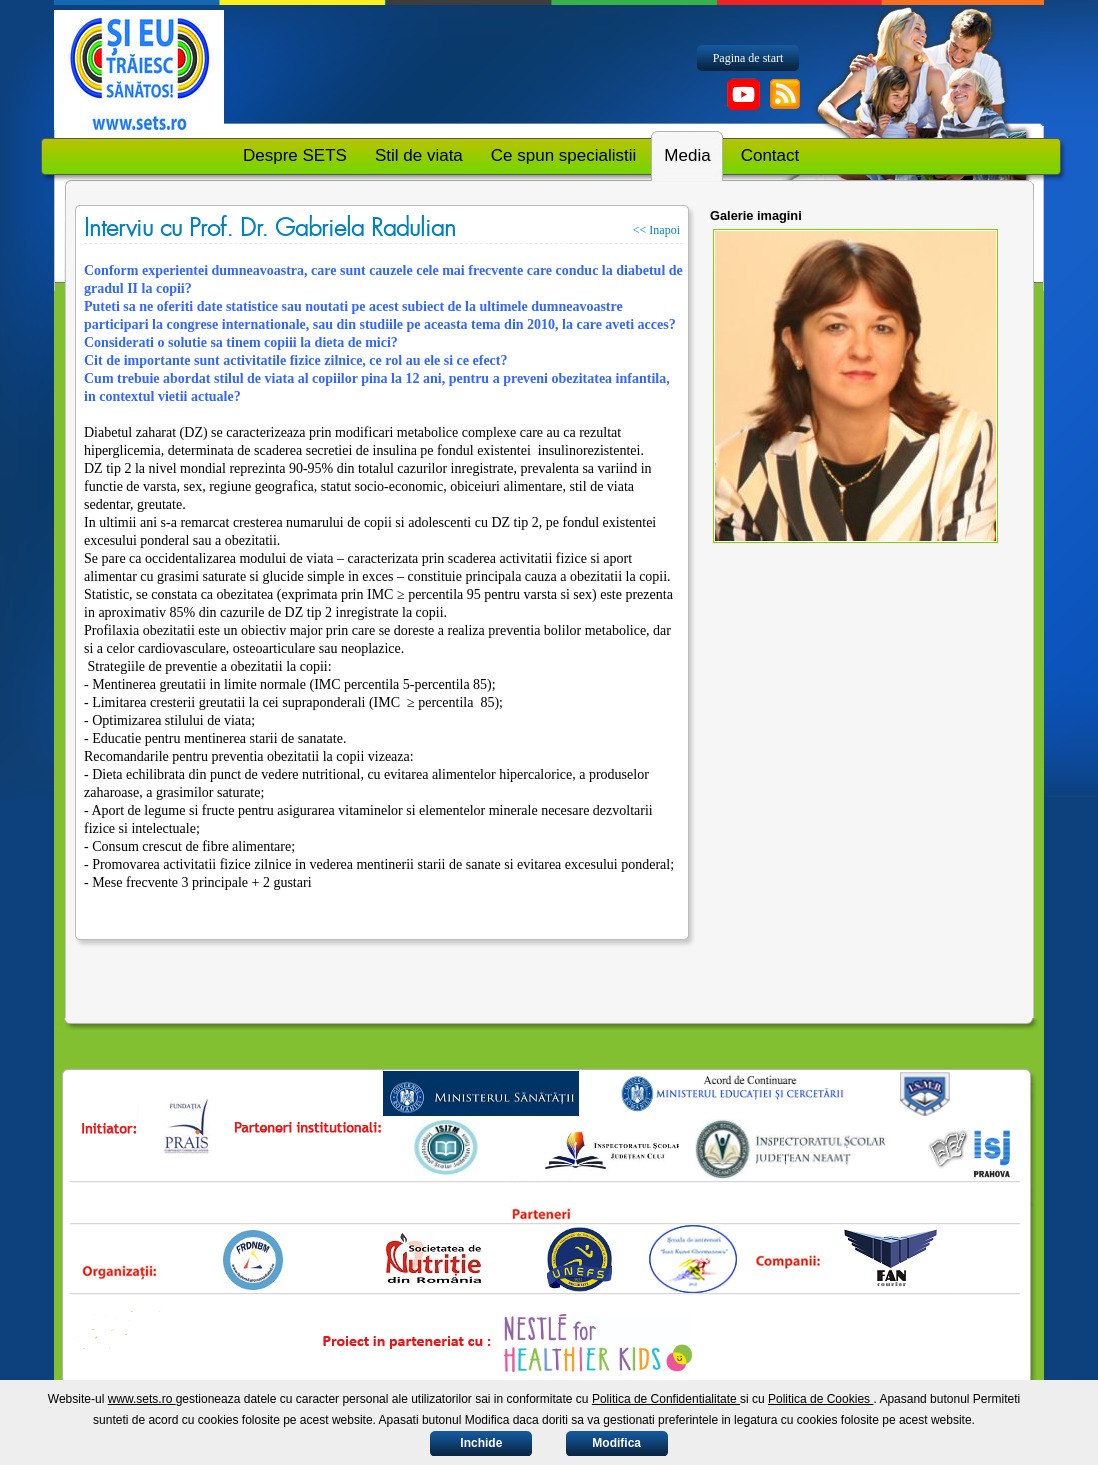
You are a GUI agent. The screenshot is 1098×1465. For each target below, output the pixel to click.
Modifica (616, 1443)
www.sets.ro (142, 1399)
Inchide (481, 1443)
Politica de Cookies (820, 1399)
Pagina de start (748, 58)
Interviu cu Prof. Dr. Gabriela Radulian (270, 228)
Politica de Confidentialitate (666, 1399)
